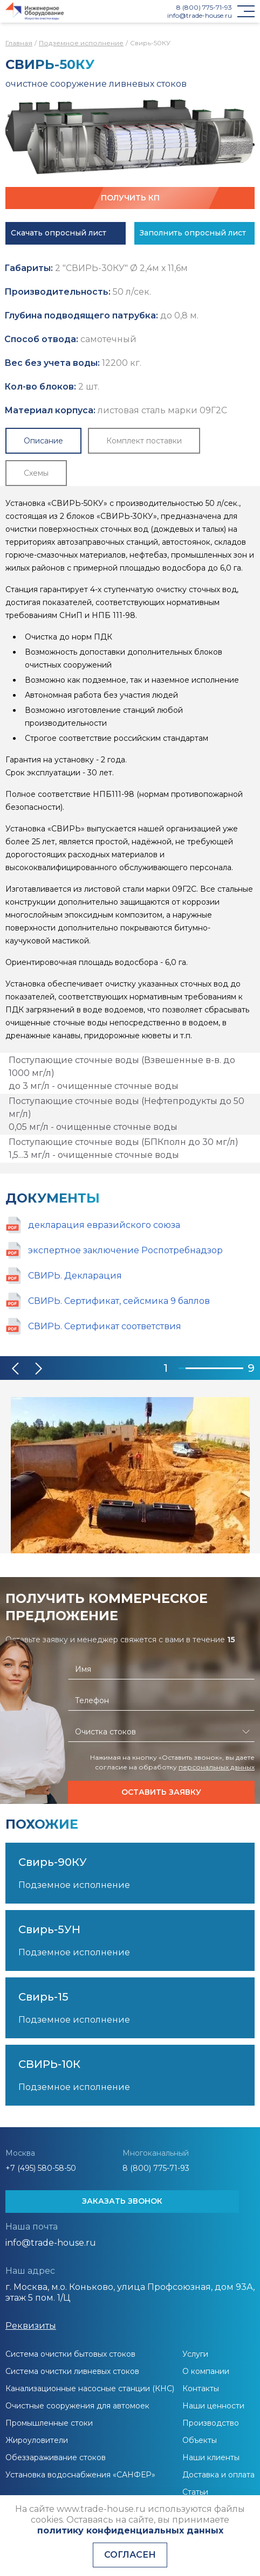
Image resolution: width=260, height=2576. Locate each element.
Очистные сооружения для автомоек (77, 2406)
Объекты (199, 2440)
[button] (16, 1368)
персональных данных (217, 1767)
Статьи (195, 2492)
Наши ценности (213, 2406)
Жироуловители (36, 2440)
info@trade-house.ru (199, 15)
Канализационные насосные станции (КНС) (89, 2388)
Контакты (200, 2388)
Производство (210, 2423)
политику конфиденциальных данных (130, 2530)
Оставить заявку (161, 1792)
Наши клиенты (211, 2457)
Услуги (195, 2354)
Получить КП (130, 198)
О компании (205, 2371)
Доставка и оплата (218, 2475)
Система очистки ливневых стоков (72, 2371)
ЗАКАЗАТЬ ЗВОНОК (122, 2201)
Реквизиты (30, 2326)
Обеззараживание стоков (55, 2457)
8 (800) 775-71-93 (204, 7)
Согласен (130, 2555)
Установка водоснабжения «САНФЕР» (80, 2475)
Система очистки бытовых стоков (70, 2354)
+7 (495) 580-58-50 (40, 2168)
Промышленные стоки (49, 2423)
